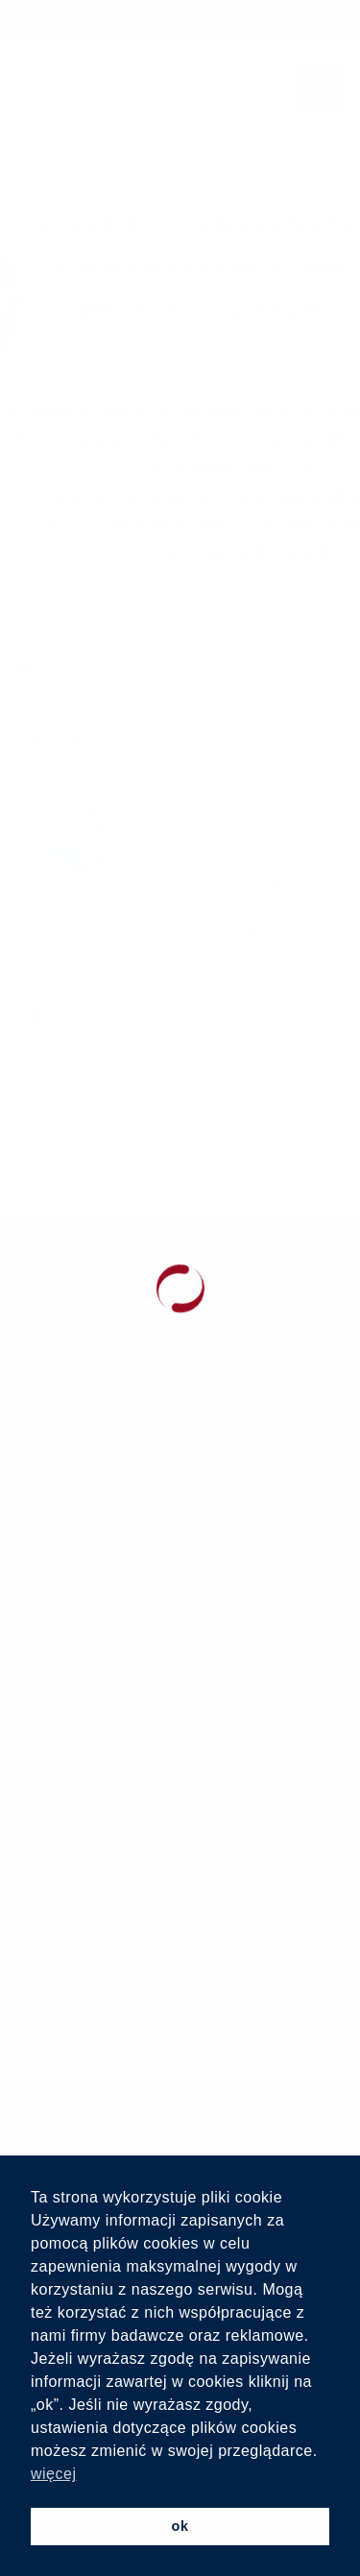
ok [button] (180, 2526)
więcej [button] (53, 2474)
